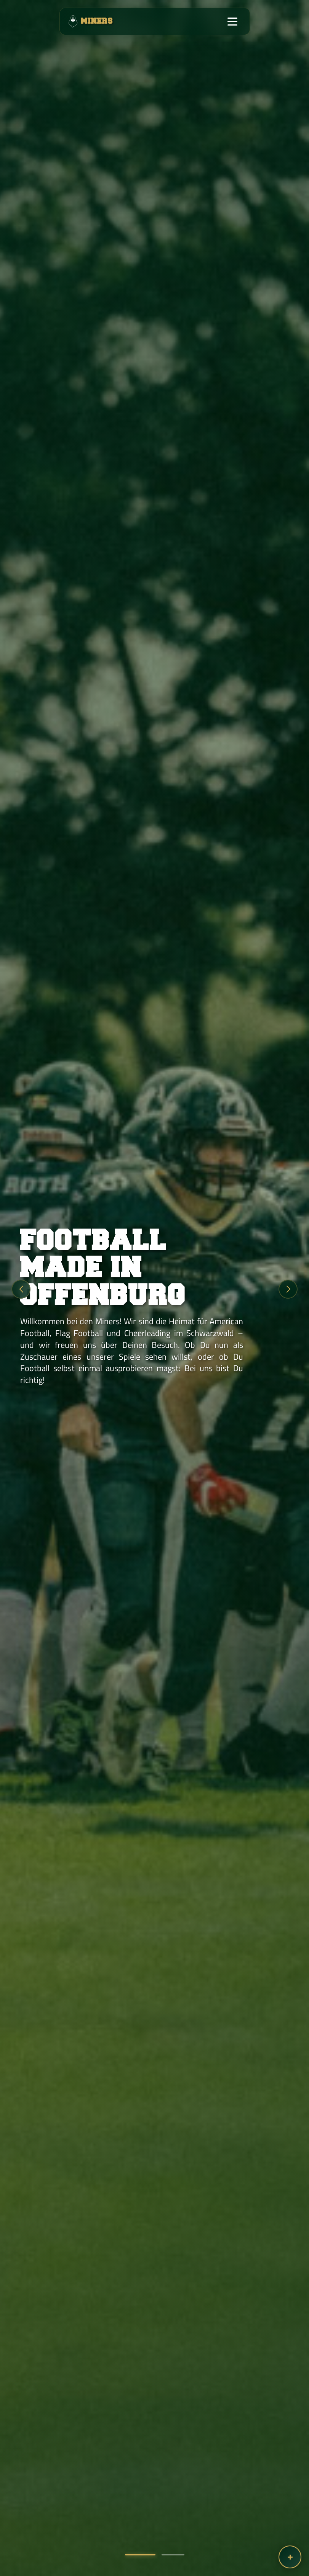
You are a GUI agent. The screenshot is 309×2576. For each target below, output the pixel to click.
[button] (140, 2554)
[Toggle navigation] (232, 21)
